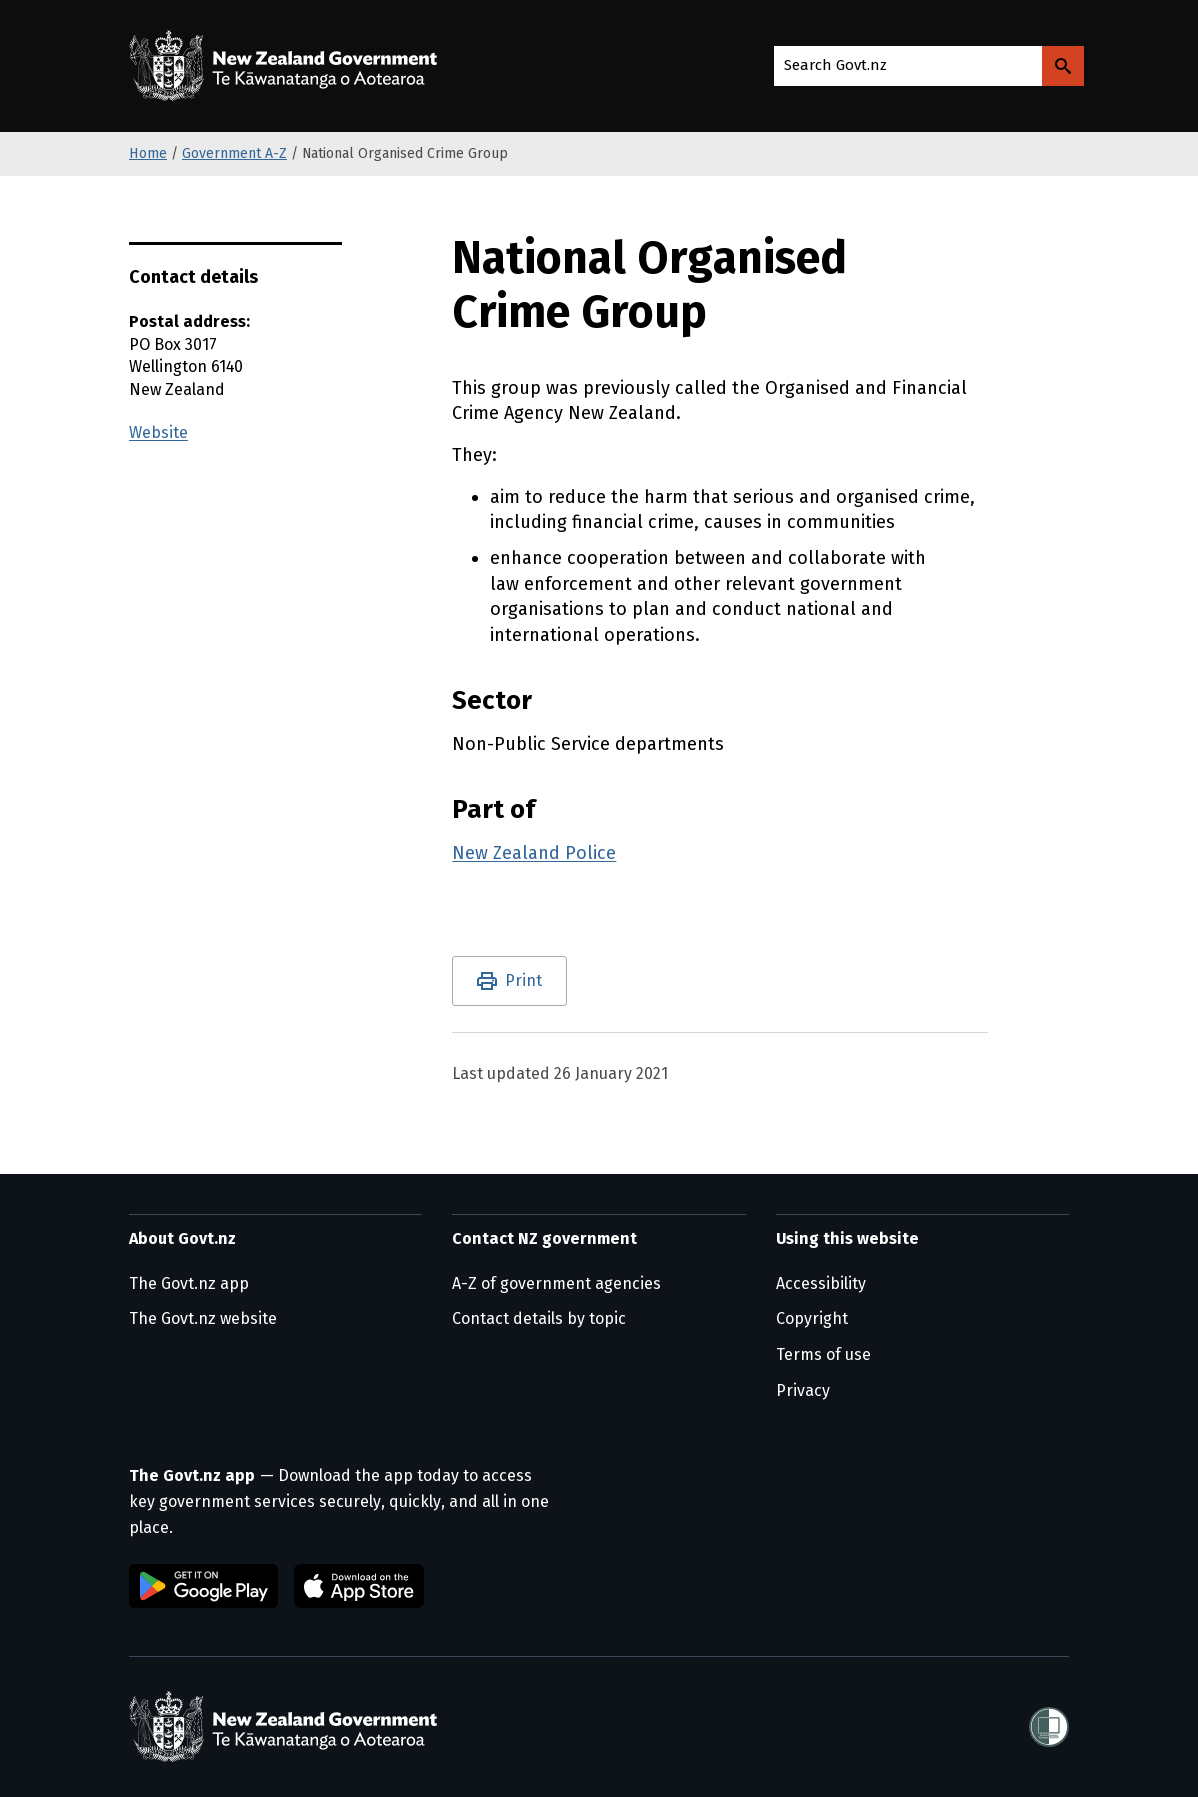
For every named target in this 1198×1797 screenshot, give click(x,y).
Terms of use (823, 1354)
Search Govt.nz (835, 65)
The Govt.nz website (203, 1318)
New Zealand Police (534, 853)
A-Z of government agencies (556, 1283)
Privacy (803, 1390)
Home (148, 153)
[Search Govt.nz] (1063, 66)
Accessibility (821, 1283)
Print (523, 980)
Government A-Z (234, 153)
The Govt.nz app (189, 1283)
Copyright (812, 1318)
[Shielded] (1049, 1727)
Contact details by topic (539, 1318)
